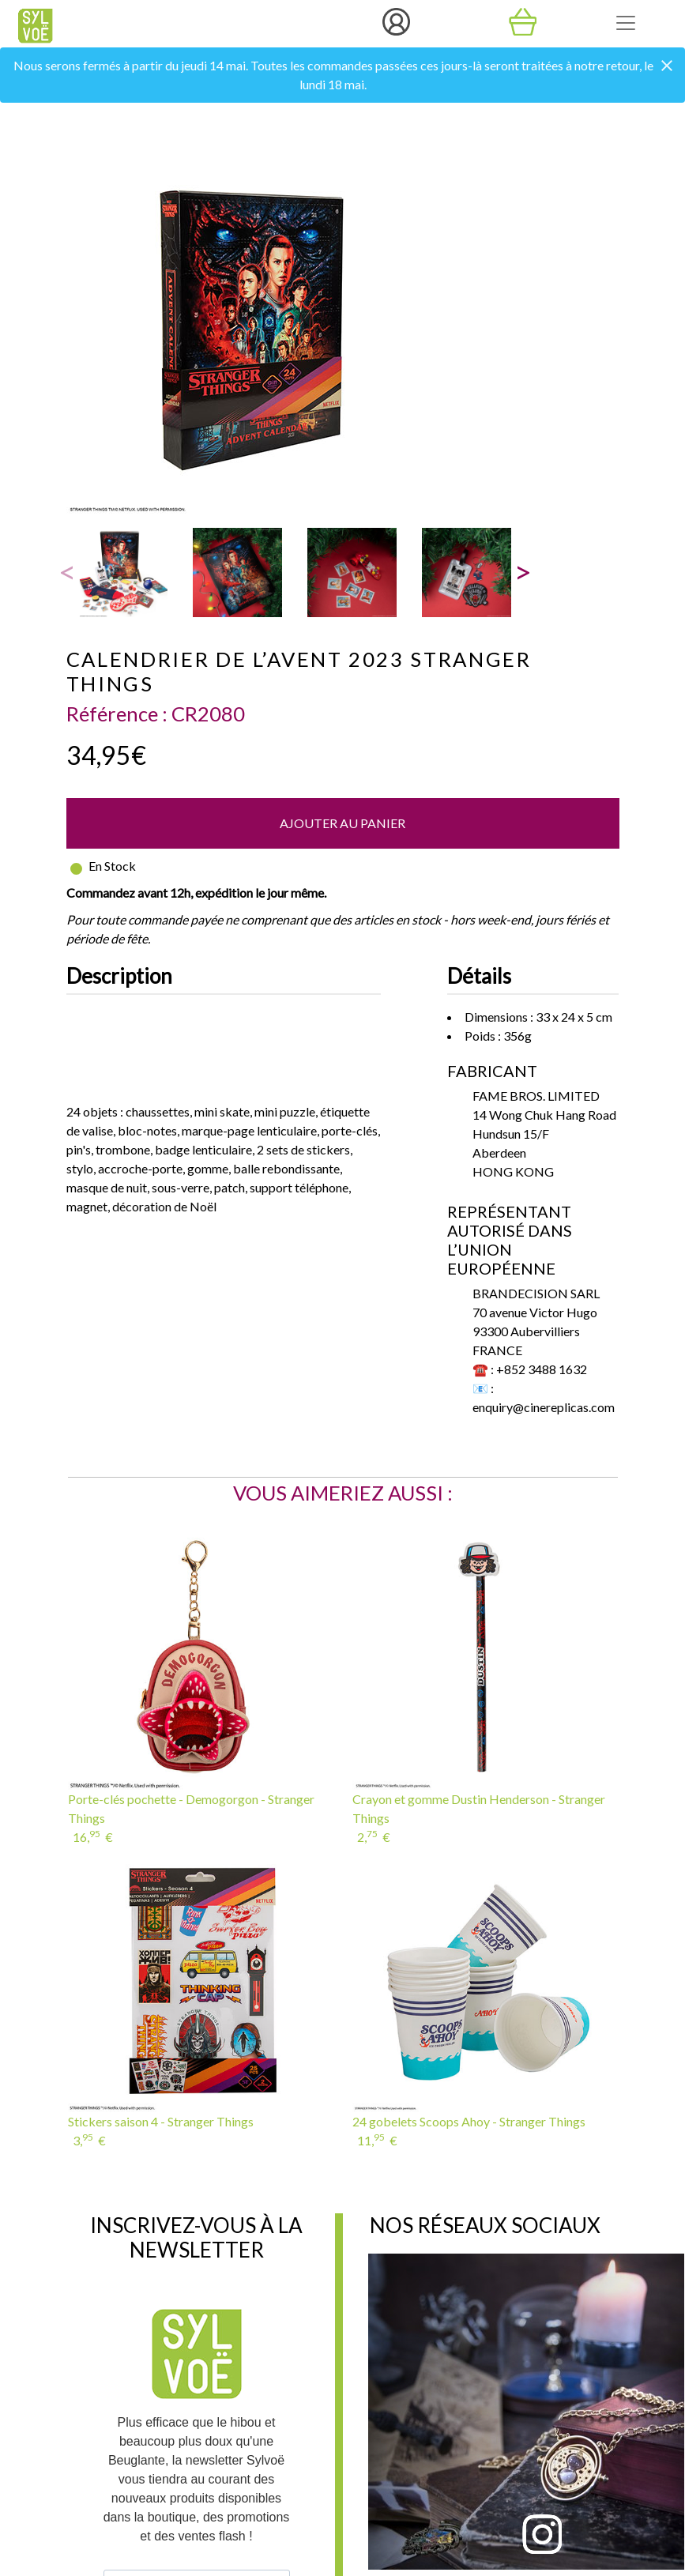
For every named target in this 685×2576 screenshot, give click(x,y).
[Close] (666, 66)
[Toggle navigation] (625, 23)
